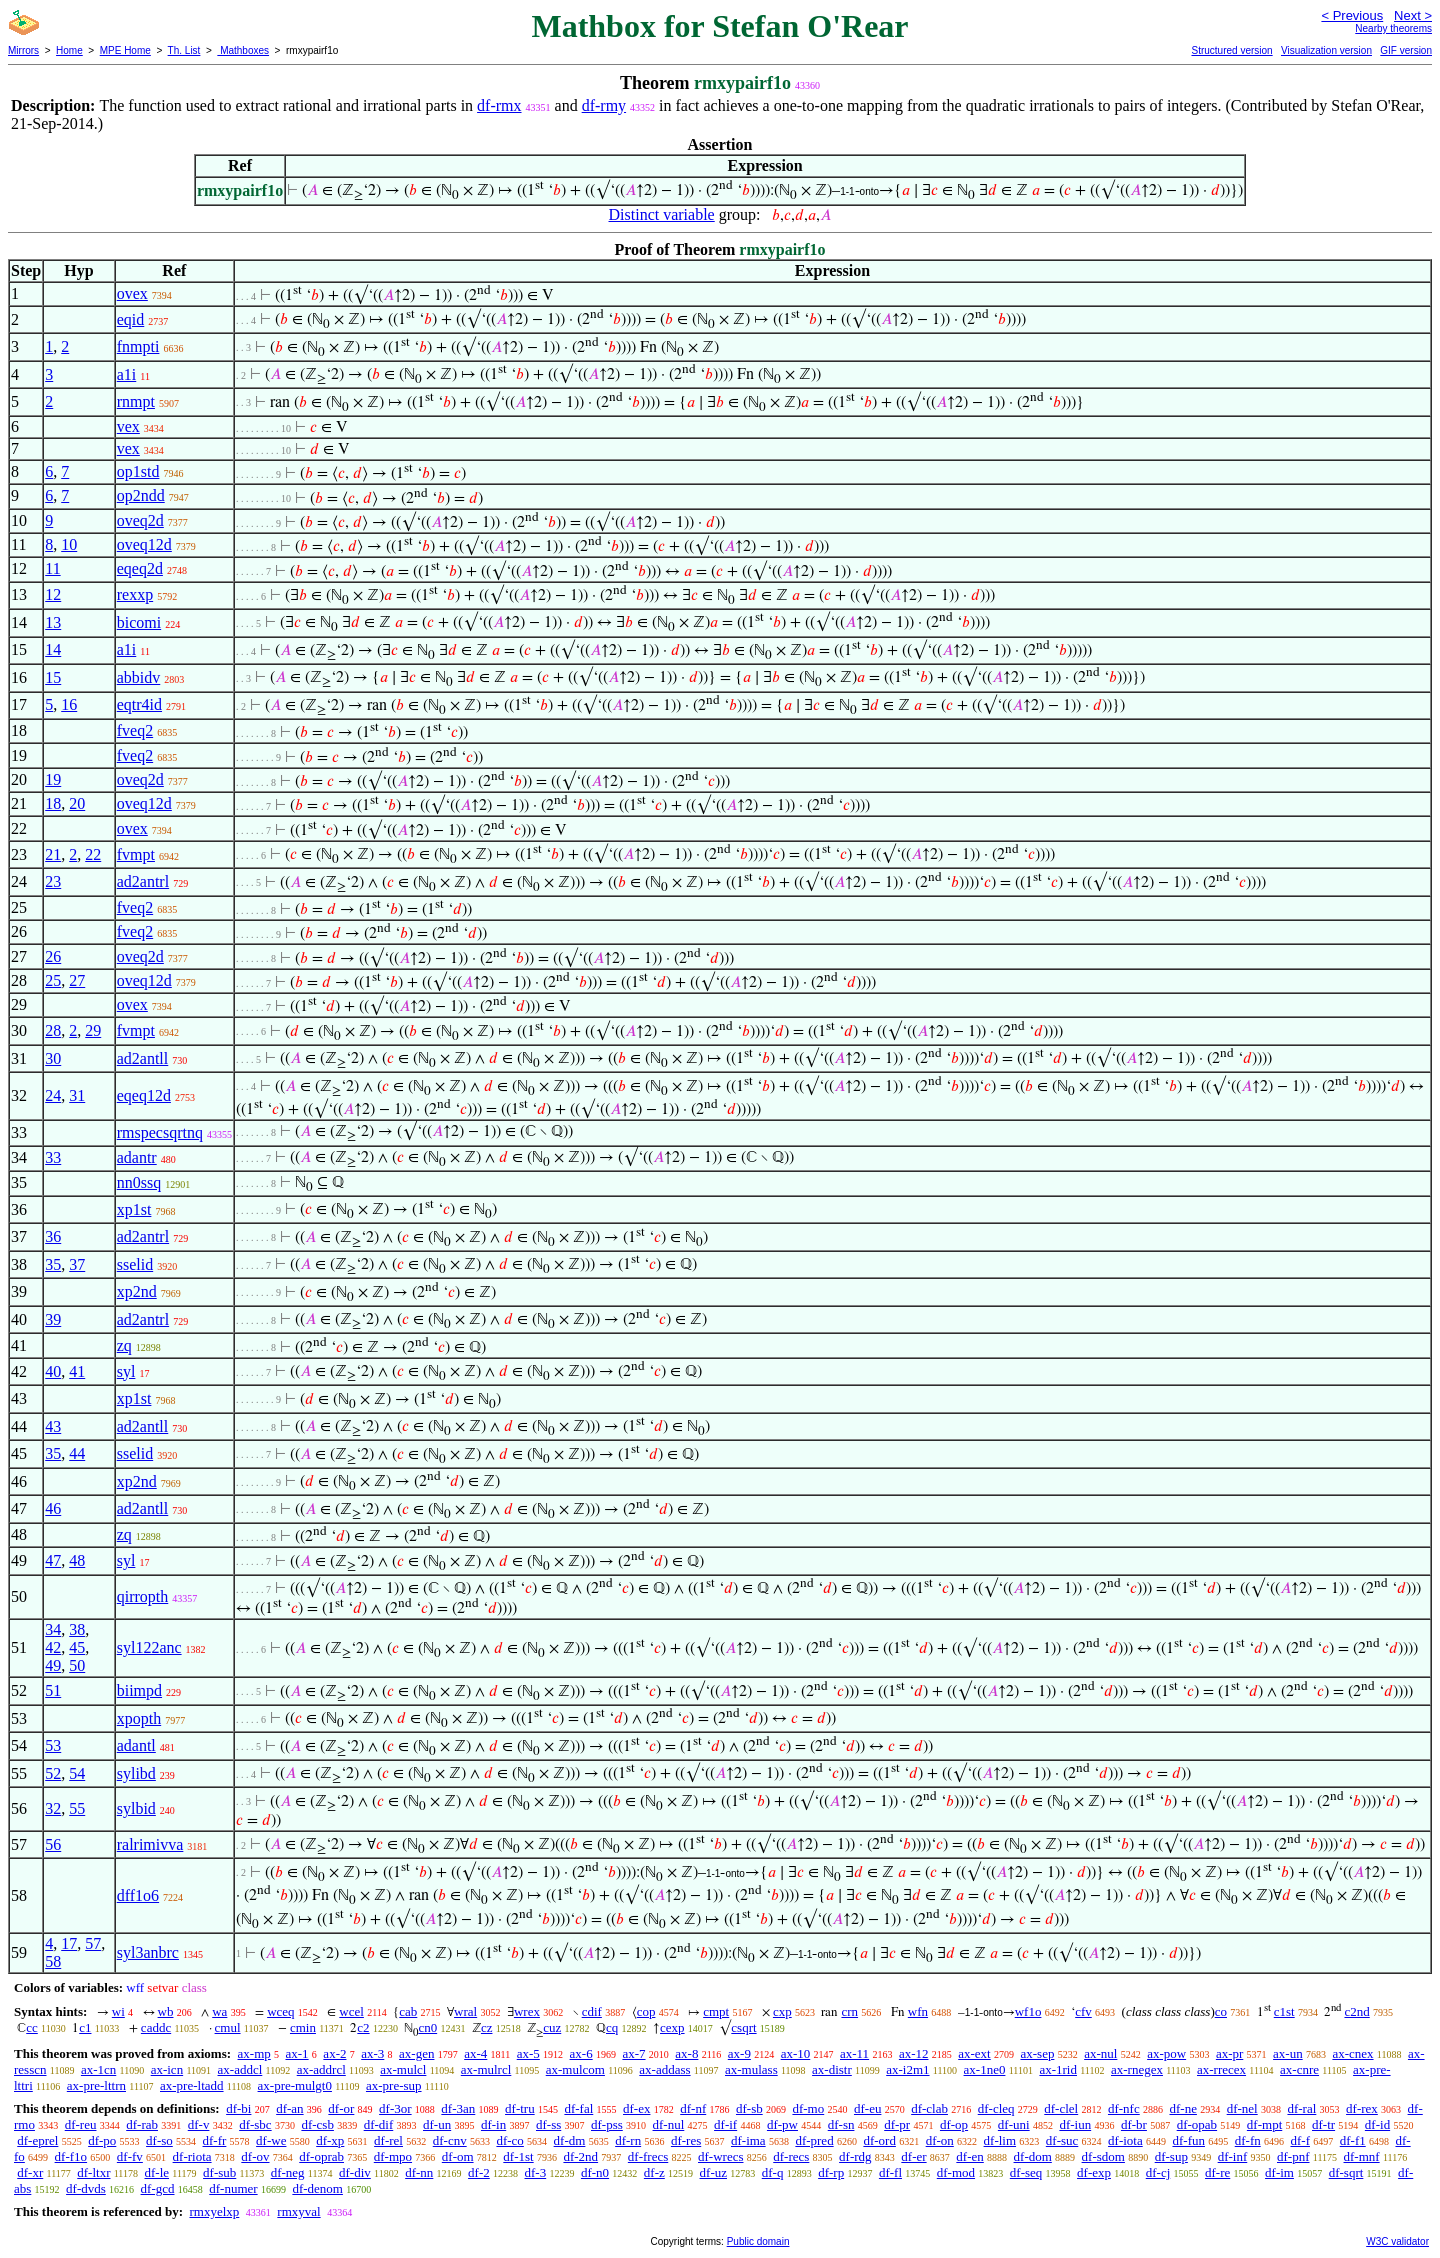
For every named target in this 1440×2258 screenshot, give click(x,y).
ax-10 (796, 2053)
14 (53, 649)
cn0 (427, 2027)
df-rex (1362, 2108)
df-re (1217, 2172)
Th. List (184, 50)
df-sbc (255, 2124)
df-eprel (37, 2140)
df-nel (1242, 2108)
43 (53, 1426)
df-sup (1171, 2156)
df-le (157, 2172)
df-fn (1248, 2140)
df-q (773, 2172)
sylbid (136, 1808)
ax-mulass (751, 2069)
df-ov (255, 2156)
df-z (654, 2172)
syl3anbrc (148, 1952)
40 (53, 1371)
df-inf (1233, 2156)
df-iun (1075, 2124)
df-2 (479, 2172)
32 (53, 1808)
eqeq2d (140, 568)
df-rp (831, 2172)
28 (53, 1030)
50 (77, 1665)
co (1221, 2011)
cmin (303, 2027)
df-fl (890, 2172)
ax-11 (854, 2053)
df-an (289, 2108)
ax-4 (475, 2053)
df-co (509, 2140)
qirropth (143, 1596)
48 (77, 1560)
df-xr (30, 2172)
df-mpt (1264, 2124)
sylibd (136, 1773)
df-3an (458, 2108)
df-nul (669, 2124)
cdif (592, 2011)
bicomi (139, 622)
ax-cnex (1352, 2053)
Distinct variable (662, 214)
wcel (351, 2011)
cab (408, 2011)
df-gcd (158, 2188)
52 (53, 1773)
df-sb (749, 2108)
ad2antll (143, 1058)
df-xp (330, 2140)
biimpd (139, 1690)
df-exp (1094, 2172)
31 (77, 1095)
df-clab (929, 2108)
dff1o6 (138, 1895)
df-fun (1188, 2140)
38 (77, 1629)
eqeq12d (144, 1095)
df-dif (379, 2124)
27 (77, 980)
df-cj (1158, 2172)
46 (53, 1508)
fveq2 (135, 730)
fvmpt (136, 854)
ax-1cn (98, 2069)
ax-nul (1100, 2053)
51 (53, 1690)
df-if (725, 2124)
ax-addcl (240, 2069)
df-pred (814, 2140)
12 (53, 594)
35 (53, 1264)
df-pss (607, 2124)
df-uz (713, 2172)
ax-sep (1037, 2053)
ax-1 (297, 2053)
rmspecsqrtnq (160, 1132)
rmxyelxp (214, 2211)
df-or (341, 2108)
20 (77, 803)
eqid (131, 319)
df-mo (808, 2108)
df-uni (1014, 2124)
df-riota (192, 2156)
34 (53, 1629)
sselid (135, 1264)
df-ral (1301, 2108)
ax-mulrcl (486, 2069)
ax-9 (739, 2053)
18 (53, 803)
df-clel (1061, 2108)
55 (77, 1808)
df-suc (1062, 2140)
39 (53, 1319)
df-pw (782, 2124)
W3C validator (1397, 2241)
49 (53, 1665)
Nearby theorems (1393, 28)
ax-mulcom (575, 2069)
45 (77, 1647)
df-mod (956, 2172)
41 (77, 1371)
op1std (138, 471)
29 (93, 1030)
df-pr (897, 2124)
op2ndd (141, 495)
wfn (918, 2011)
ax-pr (1229, 2053)
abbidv (139, 677)
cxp (782, 2011)
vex (128, 426)
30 (53, 1058)
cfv (1083, 2011)
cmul (228, 2027)
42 (53, 1647)
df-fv (130, 2156)
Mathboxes (243, 50)
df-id (1377, 2124)
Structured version (1231, 50)
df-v (199, 2124)
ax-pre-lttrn (96, 2085)
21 (53, 854)
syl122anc (149, 1647)
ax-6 (581, 2053)
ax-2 (334, 2053)
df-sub (219, 2172)
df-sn (841, 2124)
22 (93, 854)
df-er (913, 2156)
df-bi (238, 2108)
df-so (159, 2140)
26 (53, 956)
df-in (493, 2124)
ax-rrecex (1221, 2069)
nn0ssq (139, 1182)
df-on (940, 2140)
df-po (102, 2140)
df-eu (867, 2108)
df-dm (570, 2140)
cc (32, 2027)
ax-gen (416, 2053)
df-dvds (86, 2188)
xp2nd (137, 1291)
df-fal (578, 2108)
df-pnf (1293, 2156)
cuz (552, 2027)
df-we (271, 2140)
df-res (686, 2140)
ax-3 (372, 2053)
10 (69, 544)
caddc (156, 2027)
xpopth (139, 1718)
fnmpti (138, 346)
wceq (280, 2011)
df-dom (1033, 2156)
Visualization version (1326, 50)
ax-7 (633, 2053)
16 (69, 704)
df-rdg (855, 2156)
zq (124, 1345)
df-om (458, 2156)
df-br (1134, 2124)
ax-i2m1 (907, 2069)
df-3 (536, 2172)
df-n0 (595, 2172)
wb (166, 2011)
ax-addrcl (321, 2069)
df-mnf (1362, 2156)
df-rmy (604, 105)
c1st (1284, 2011)
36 (53, 1236)
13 (53, 622)
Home (69, 50)
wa (219, 2011)
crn (849, 2011)
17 (69, 1943)
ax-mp (254, 2053)
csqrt (743, 2027)
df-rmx (499, 105)
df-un (437, 2124)
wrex (527, 2011)
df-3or (395, 2108)
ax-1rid (1058, 2069)
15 (53, 677)
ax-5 (528, 2053)
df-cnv (450, 2140)
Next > (1413, 15)
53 (53, 1745)
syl (126, 1371)
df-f (1300, 2140)
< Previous (1352, 15)
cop (646, 2011)
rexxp (135, 594)
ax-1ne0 (985, 2069)
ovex (132, 293)
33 (53, 1157)
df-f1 (1353, 2140)
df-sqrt (1346, 2172)
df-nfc (1124, 2108)
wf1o (1028, 2011)
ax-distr (832, 2069)
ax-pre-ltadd (192, 2085)
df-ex (636, 2108)
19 (53, 779)
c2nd (1356, 2011)
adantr (137, 1157)
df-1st (518, 2156)
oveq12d (144, 544)
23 (53, 881)
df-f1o (71, 2156)
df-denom (317, 2188)
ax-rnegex (1137, 2069)
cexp (672, 2027)
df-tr (1323, 2124)
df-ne (1182, 2108)
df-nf (693, 2108)
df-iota (1125, 2140)
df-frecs (648, 2156)
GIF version (1406, 50)
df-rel (388, 2140)
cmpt (716, 2011)
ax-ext (974, 2053)
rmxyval (298, 2211)
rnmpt (136, 401)
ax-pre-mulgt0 (295, 2085)
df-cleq (996, 2108)
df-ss (548, 2124)
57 (93, 1943)
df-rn (628, 2140)
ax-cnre (1299, 2069)
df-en (969, 2156)
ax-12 (914, 2053)
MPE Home (125, 50)
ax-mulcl (403, 2069)
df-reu (81, 2124)
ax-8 (686, 2053)
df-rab (142, 2124)
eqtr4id (139, 704)
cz (487, 2027)
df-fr (215, 2140)
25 (53, 980)
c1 (85, 2027)
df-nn (419, 2172)
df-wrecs (720, 2156)
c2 (363, 2027)
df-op (954, 2124)
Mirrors (23, 50)
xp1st (134, 1209)
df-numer (233, 2188)
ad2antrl (143, 881)
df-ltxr (93, 2172)
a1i (127, 374)
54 (77, 1773)
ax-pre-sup (394, 2085)
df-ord (879, 2140)
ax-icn (167, 2069)
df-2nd (580, 2156)
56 (53, 1844)
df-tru (520, 2108)
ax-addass (664, 2069)
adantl (136, 1745)
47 (53, 1560)
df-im (1279, 2172)
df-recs (791, 2156)
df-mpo (393, 2156)
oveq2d (140, 520)
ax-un (1288, 2053)
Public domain (758, 2241)
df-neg (288, 2172)
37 (77, 1264)
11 (52, 568)
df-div (355, 2172)
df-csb (317, 2124)
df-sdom (1103, 2156)
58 (53, 1961)
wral (465, 2011)
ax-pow (1166, 2053)
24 (53, 1095)
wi (118, 2011)
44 (77, 1453)
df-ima (748, 2140)
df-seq (1026, 2172)
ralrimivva (150, 1844)
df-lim (1000, 2140)
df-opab (1197, 2124)
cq (612, 2027)
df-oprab (321, 2156)
